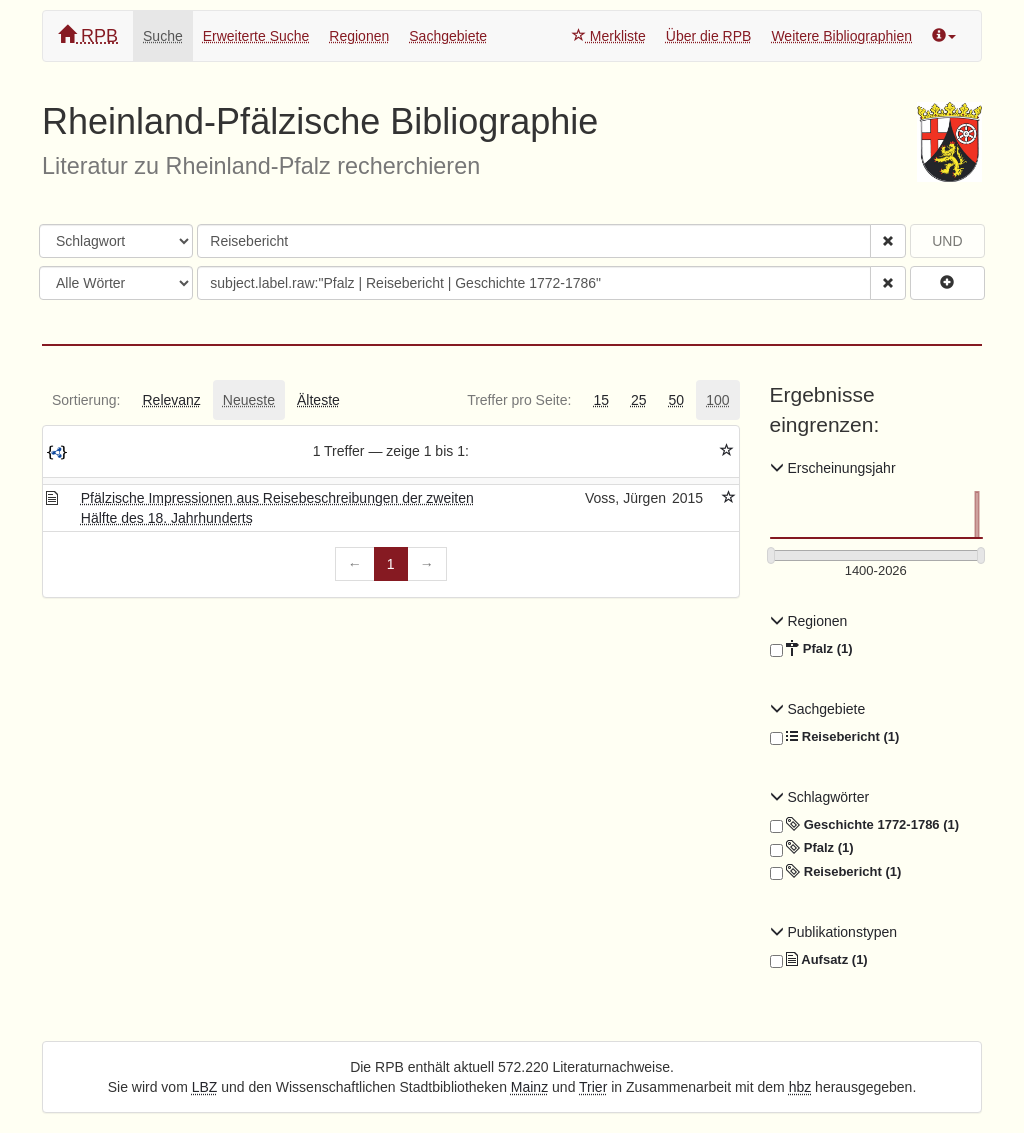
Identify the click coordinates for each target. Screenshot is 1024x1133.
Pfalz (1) (811, 649)
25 (639, 400)
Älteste (318, 400)
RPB (88, 35)
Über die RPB (709, 36)
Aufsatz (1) (819, 960)
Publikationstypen (834, 932)
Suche (163, 36)
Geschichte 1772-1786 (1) (865, 825)
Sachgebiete (448, 36)
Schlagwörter (820, 797)
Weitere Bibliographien (841, 36)
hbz (800, 1087)
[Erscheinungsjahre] (876, 571)
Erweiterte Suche (256, 36)
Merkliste (609, 36)
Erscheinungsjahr (833, 468)
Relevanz (171, 400)
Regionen (359, 36)
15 (601, 400)
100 (717, 400)
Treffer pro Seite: (519, 400)
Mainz (529, 1087)
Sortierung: (86, 400)
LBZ (205, 1087)
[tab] (86, 400)
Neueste (249, 400)
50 (677, 400)
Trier (593, 1087)
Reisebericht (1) (835, 737)
